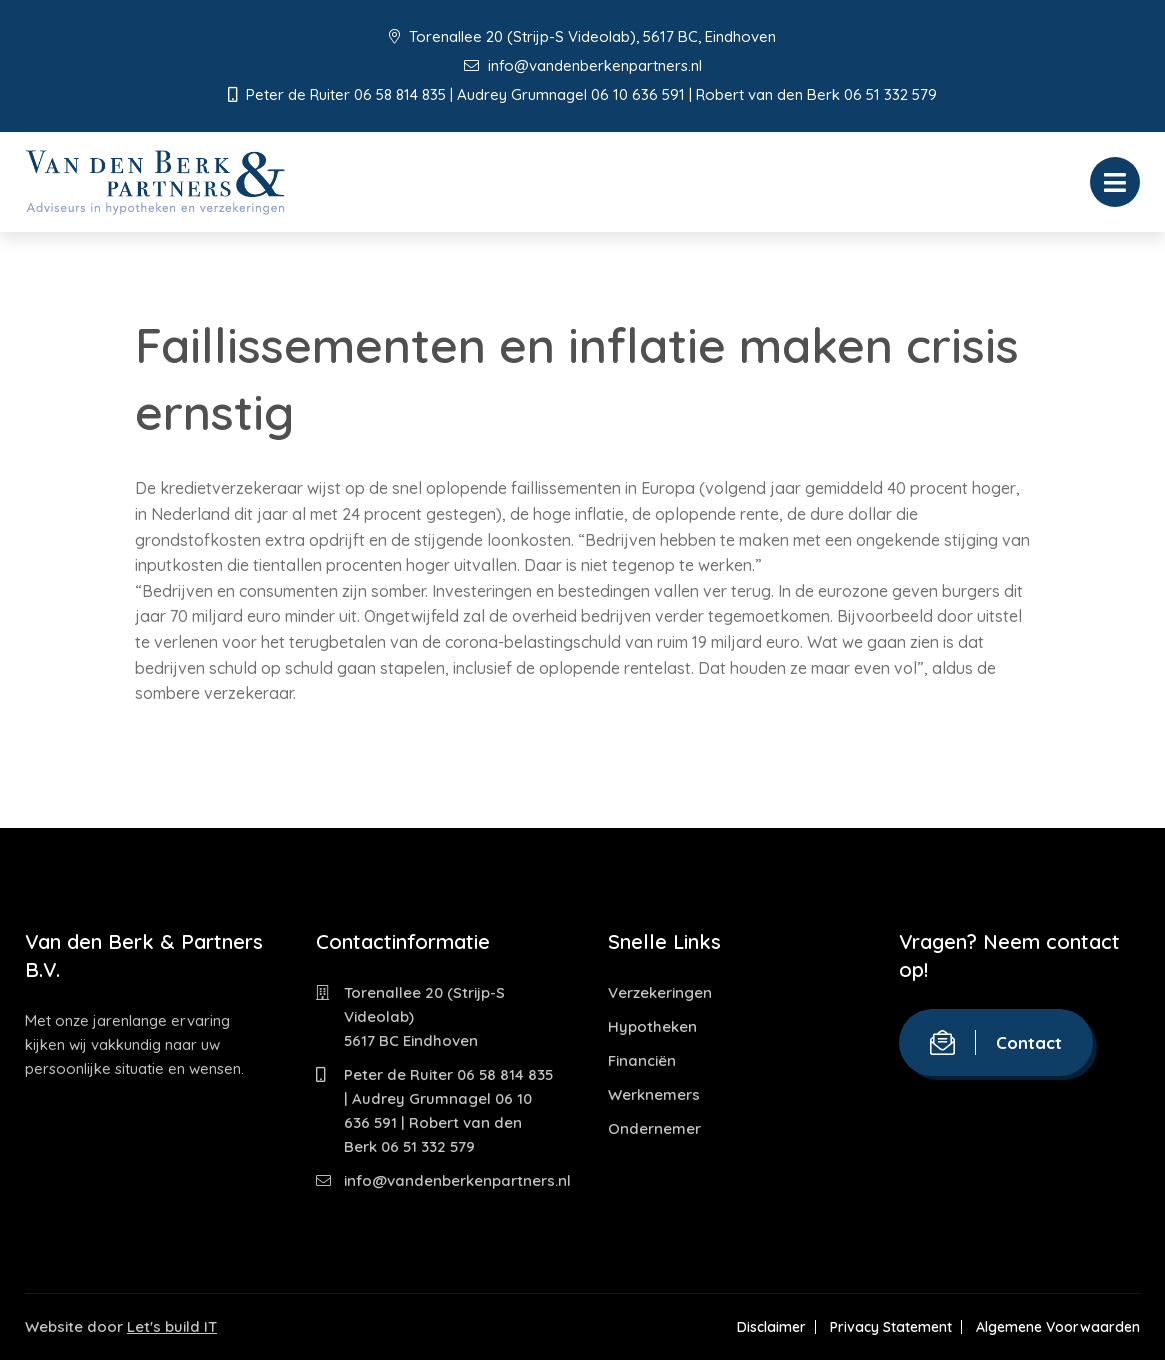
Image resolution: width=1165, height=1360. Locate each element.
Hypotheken (652, 1026)
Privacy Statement (891, 1327)
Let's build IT (172, 1326)
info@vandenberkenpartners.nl (583, 65)
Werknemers (654, 1094)
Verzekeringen (660, 992)
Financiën (642, 1060)
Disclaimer (771, 1327)
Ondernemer (654, 1128)
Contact (996, 1042)
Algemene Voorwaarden (1058, 1327)
